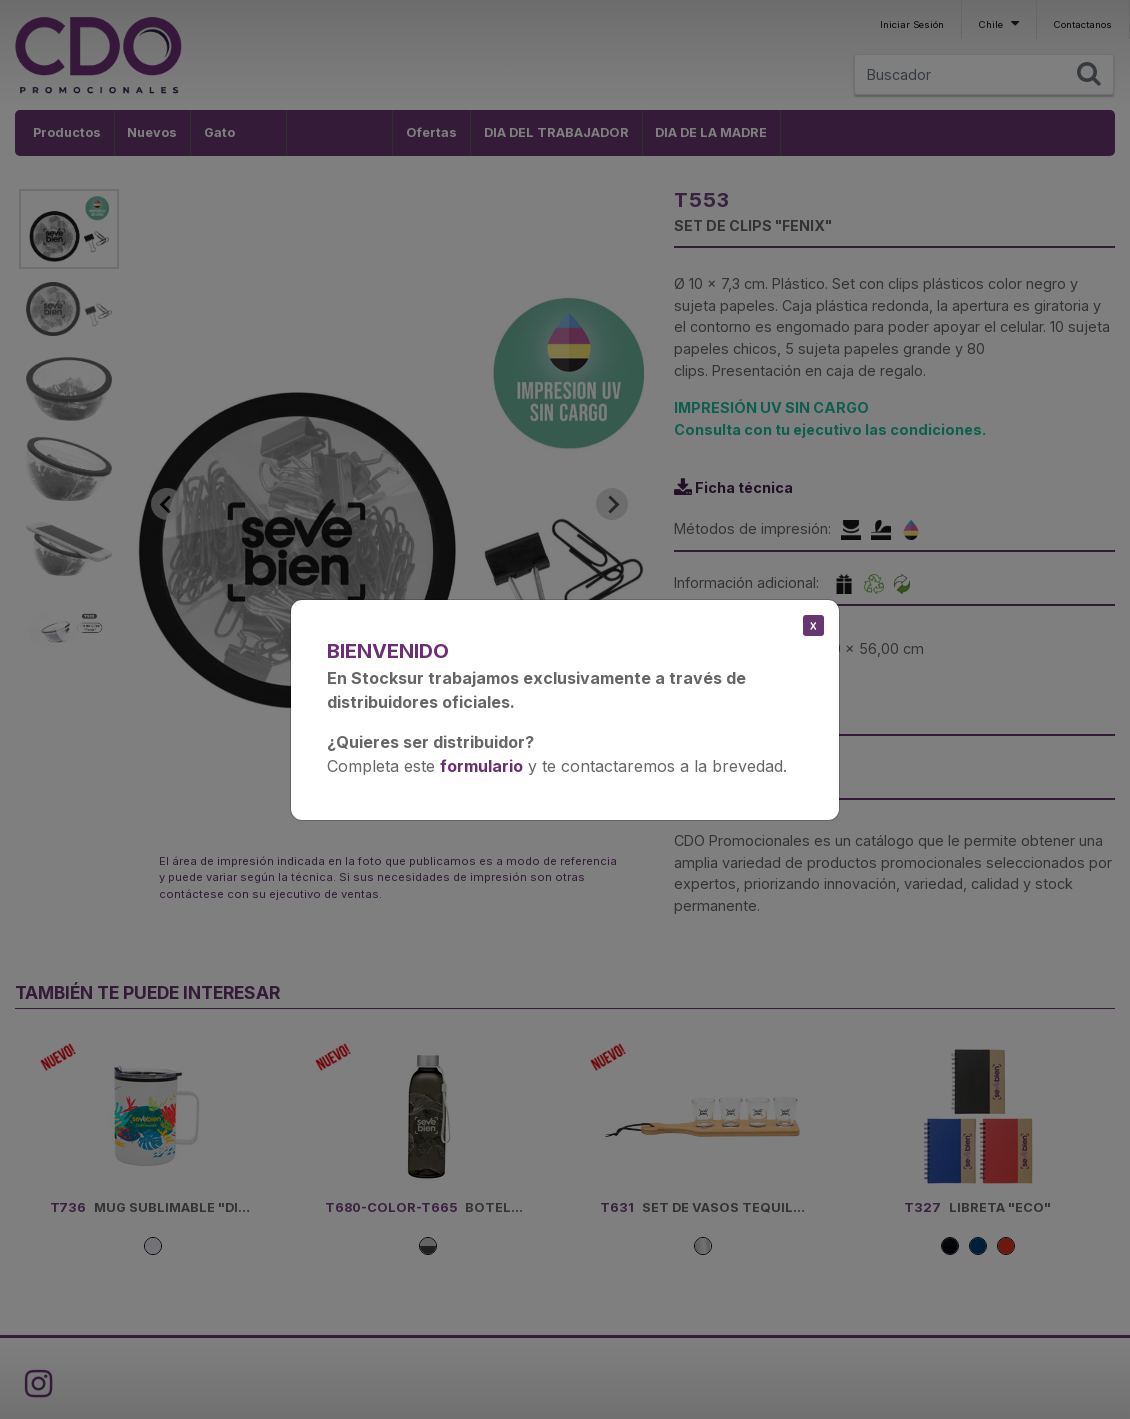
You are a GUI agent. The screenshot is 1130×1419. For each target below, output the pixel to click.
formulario (481, 766)
